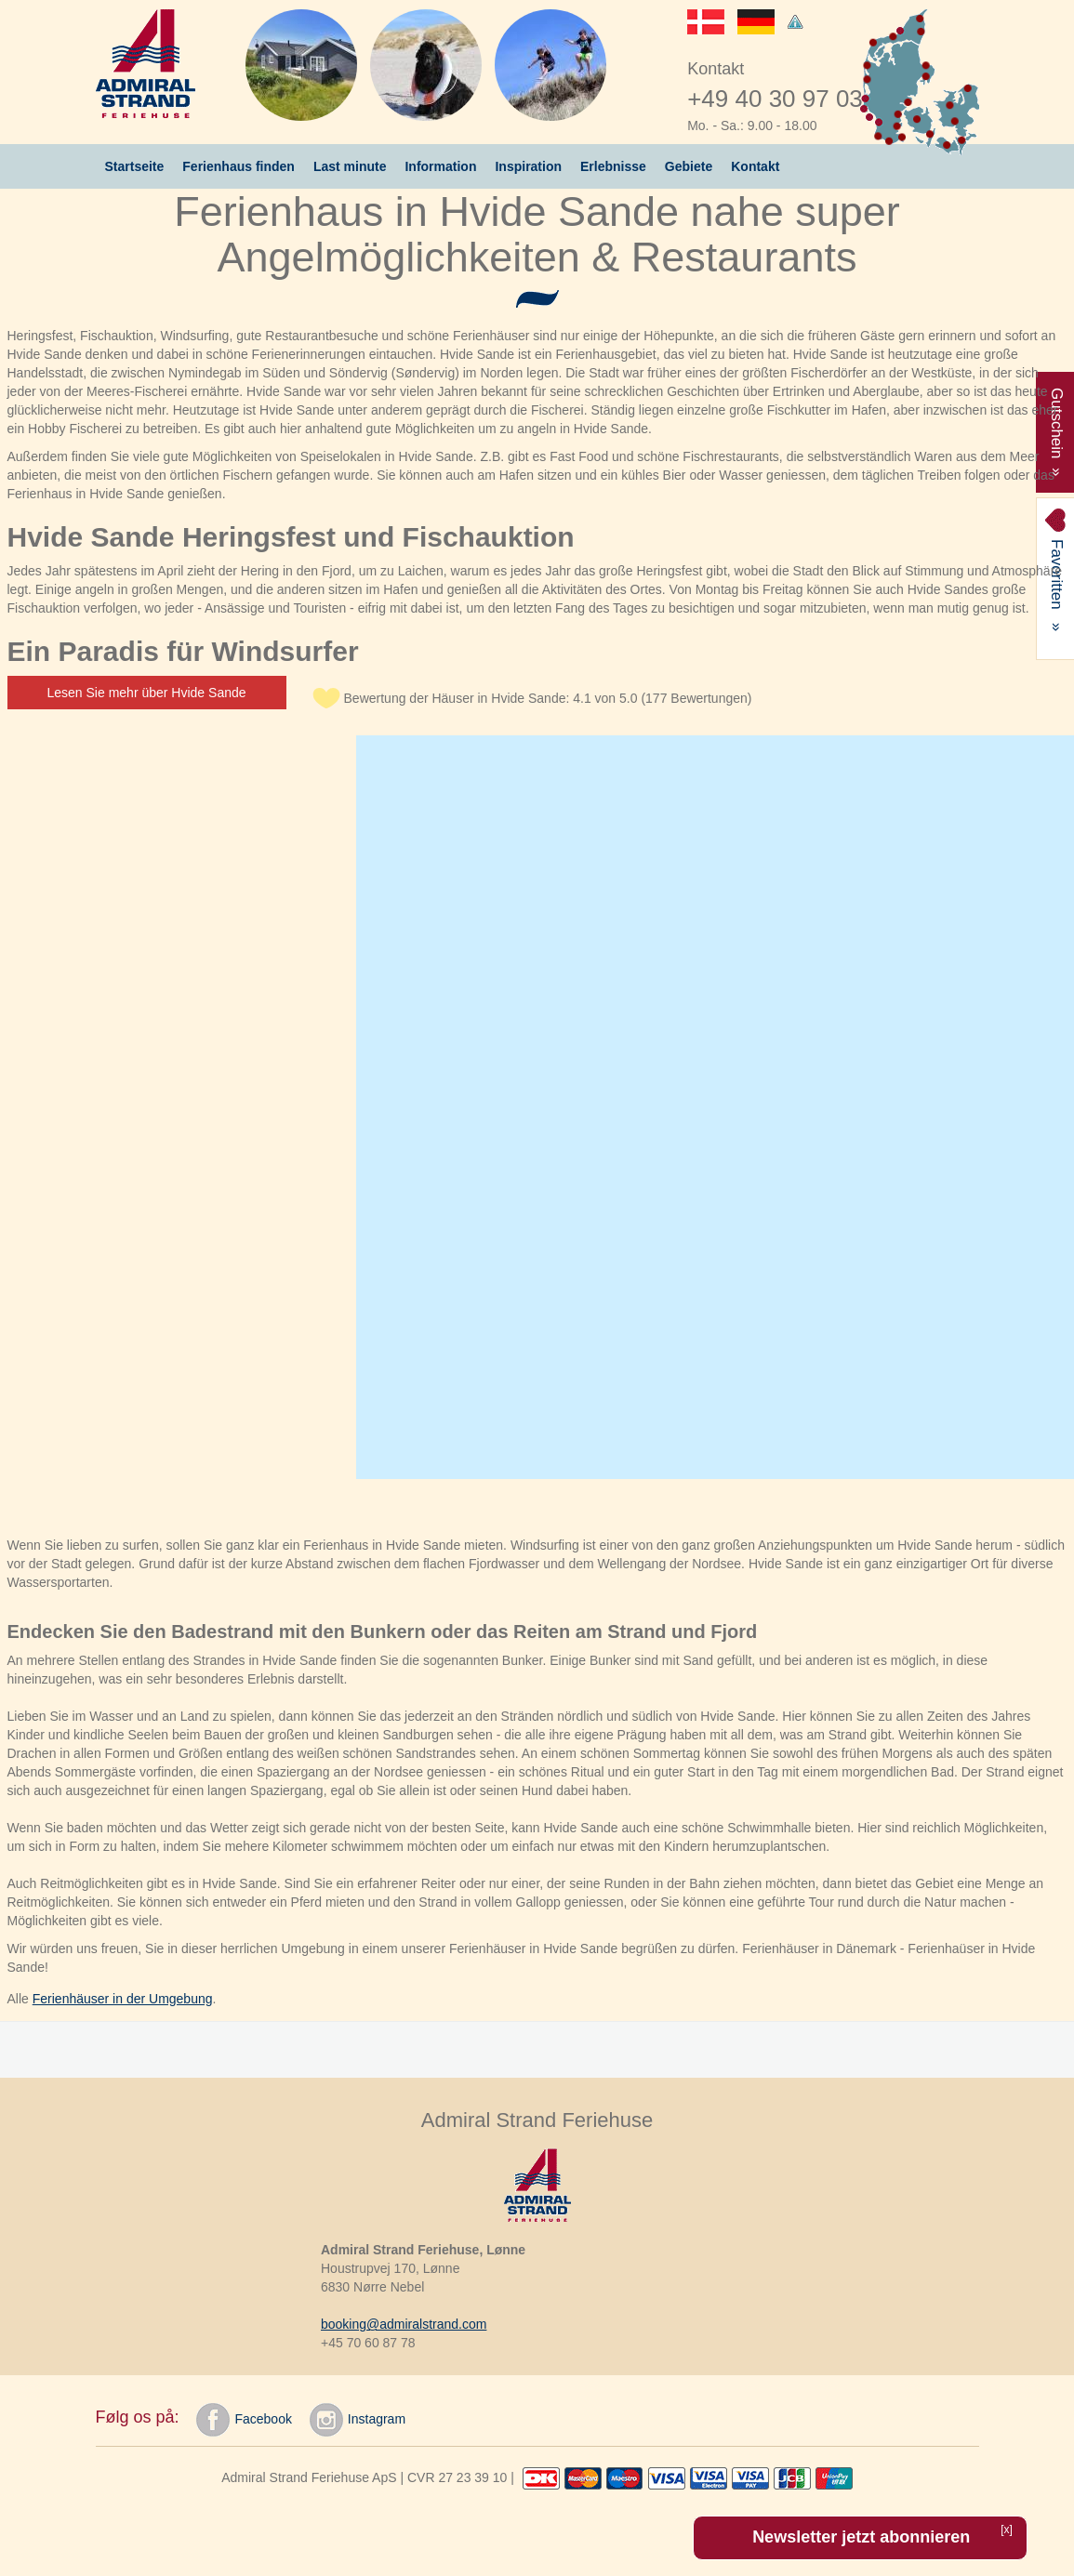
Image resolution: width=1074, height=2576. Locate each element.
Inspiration (528, 166)
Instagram (357, 2420)
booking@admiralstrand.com (403, 2324)
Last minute (350, 166)
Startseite (135, 166)
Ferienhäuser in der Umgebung (123, 1998)
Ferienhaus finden (238, 166)
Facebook (243, 2420)
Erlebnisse (613, 166)
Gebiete (688, 166)
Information (440, 166)
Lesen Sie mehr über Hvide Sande (146, 692)
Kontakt (755, 166)
